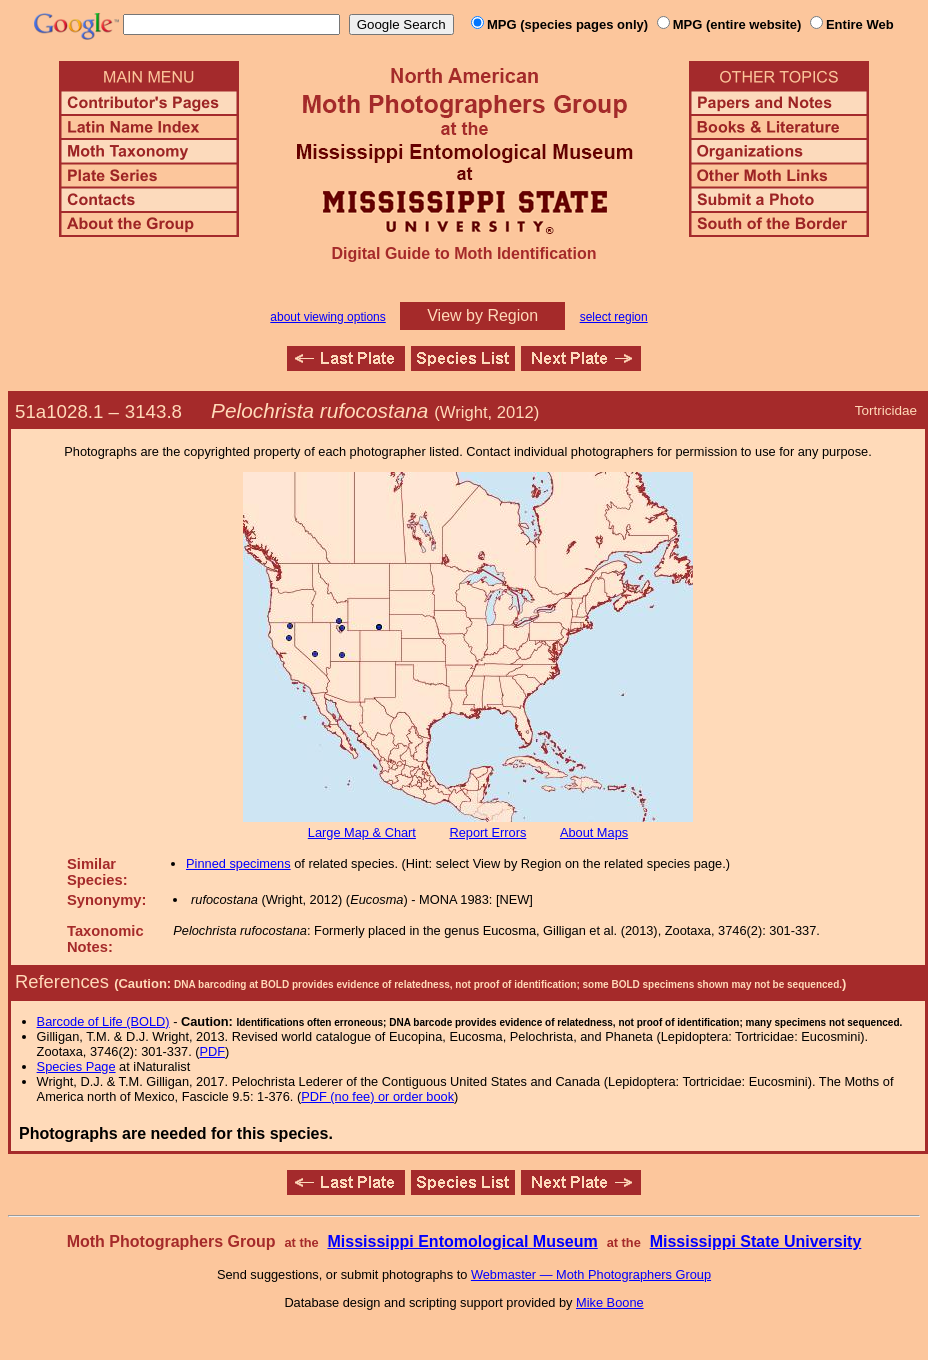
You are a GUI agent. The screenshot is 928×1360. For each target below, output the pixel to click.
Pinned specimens (238, 863)
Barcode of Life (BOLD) (103, 1021)
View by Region (482, 315)
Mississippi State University (756, 1241)
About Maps (594, 832)
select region (614, 317)
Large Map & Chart (362, 832)
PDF (213, 1051)
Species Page (76, 1066)
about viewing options (327, 317)
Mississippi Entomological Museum (462, 1241)
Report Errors (488, 832)
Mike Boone (610, 1302)
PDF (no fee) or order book (377, 1096)
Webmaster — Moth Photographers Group (591, 1274)
